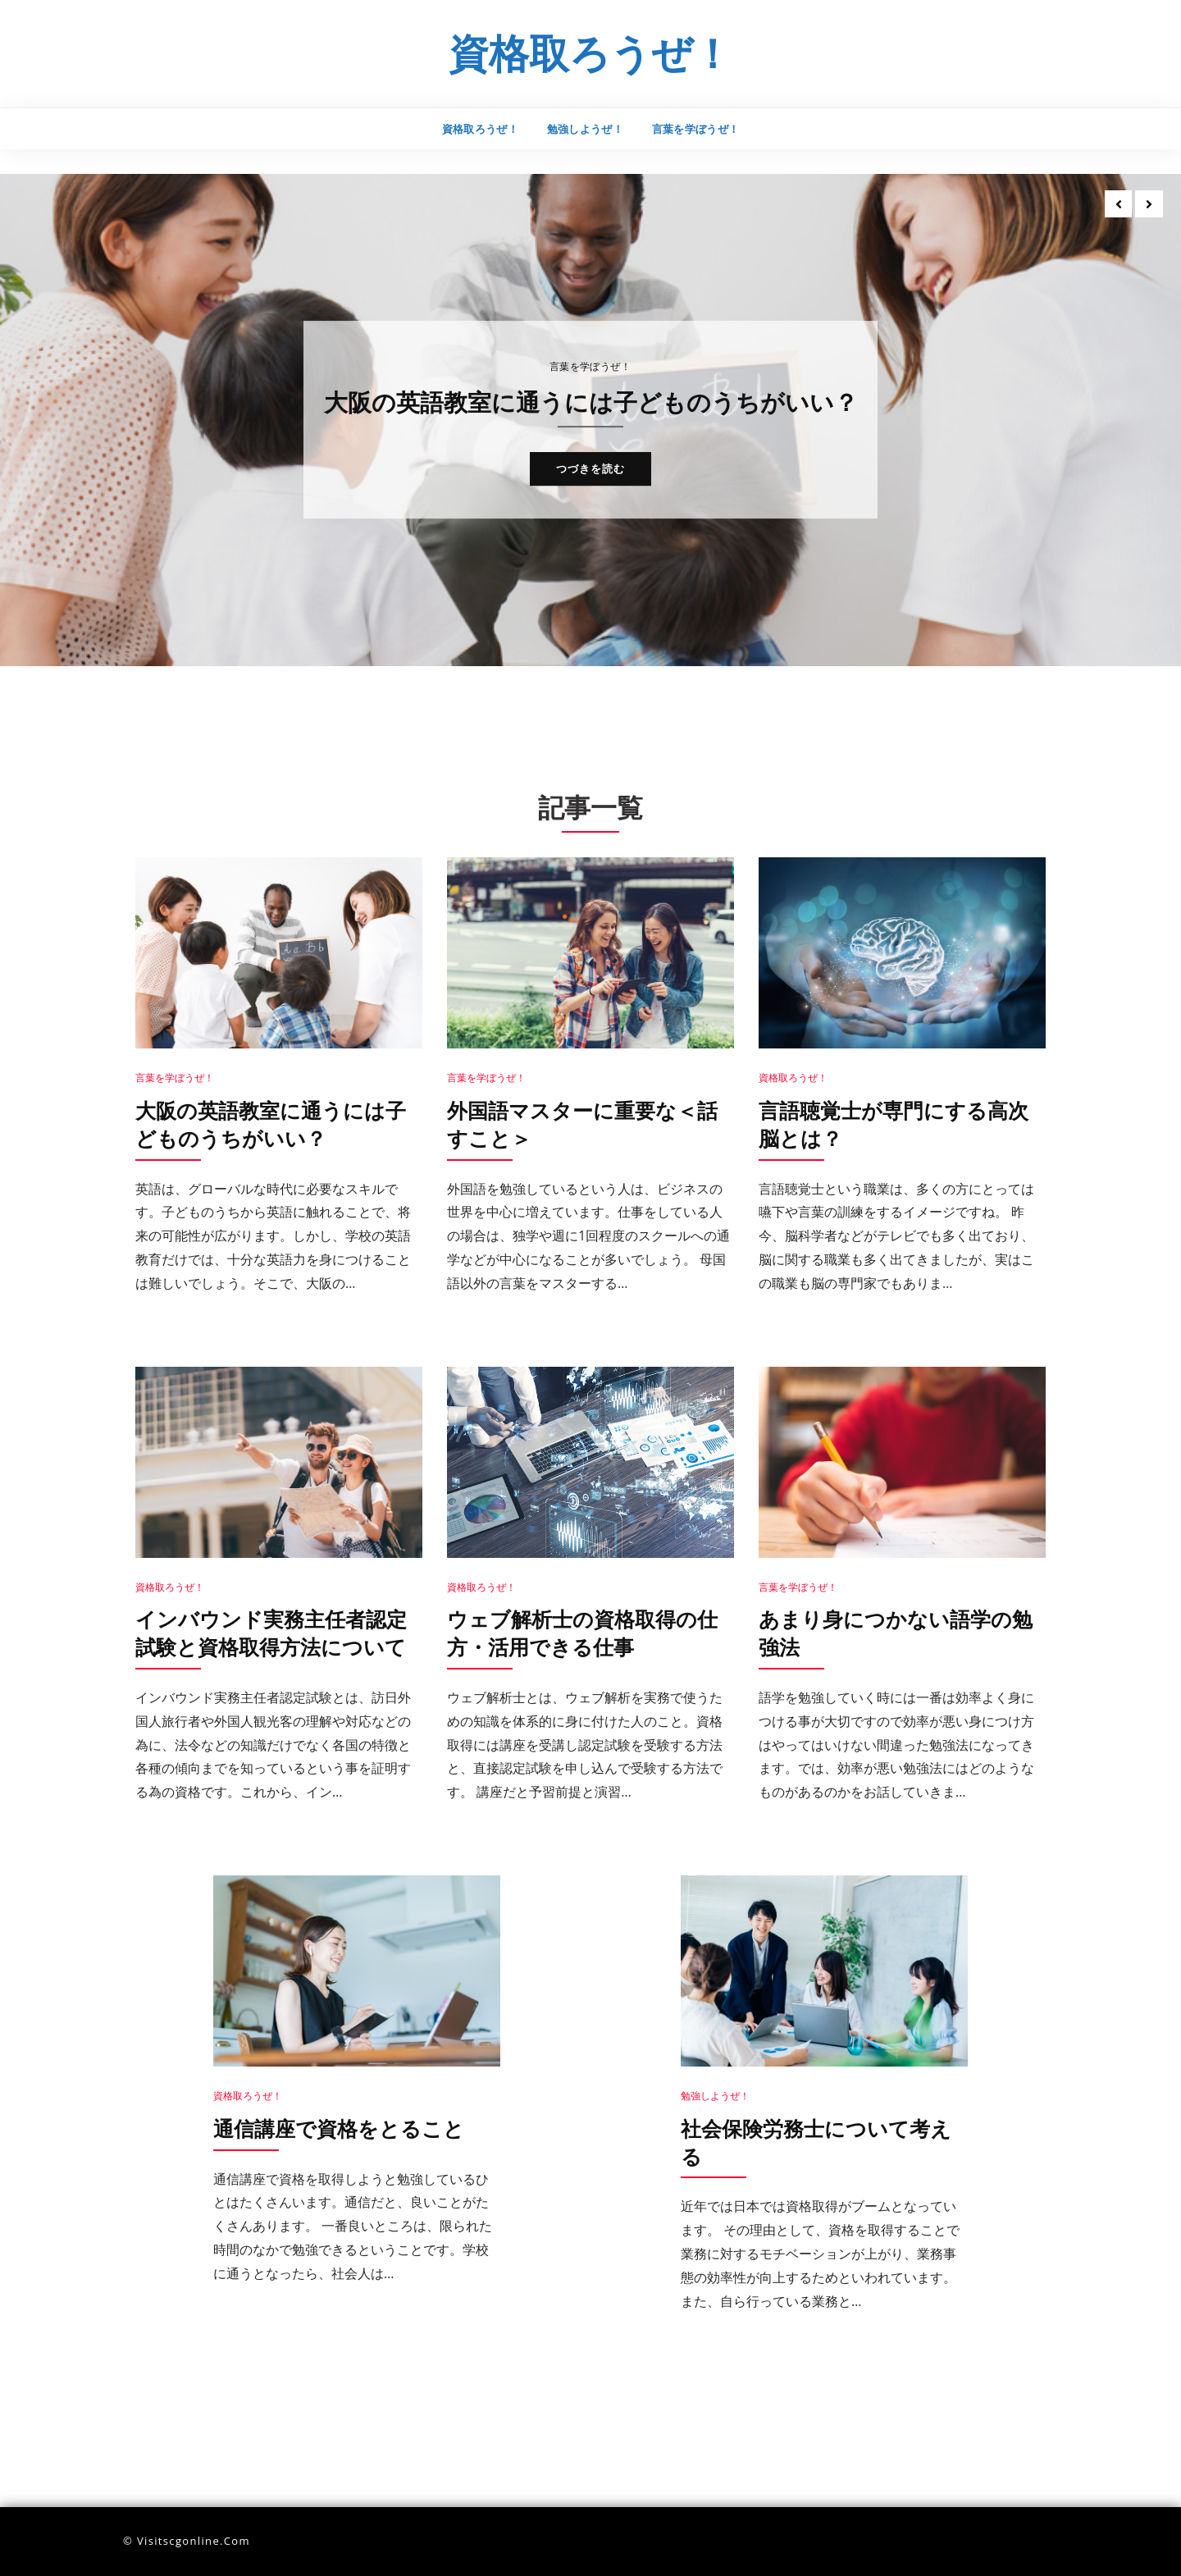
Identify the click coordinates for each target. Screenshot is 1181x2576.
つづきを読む (590, 485)
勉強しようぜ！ (585, 128)
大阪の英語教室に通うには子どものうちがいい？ (590, 402)
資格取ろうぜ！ (590, 52)
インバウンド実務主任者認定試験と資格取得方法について (276, 1632)
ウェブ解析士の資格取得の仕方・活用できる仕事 (587, 1632)
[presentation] (1116, 204)
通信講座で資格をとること (343, 2128)
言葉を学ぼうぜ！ (696, 128)
